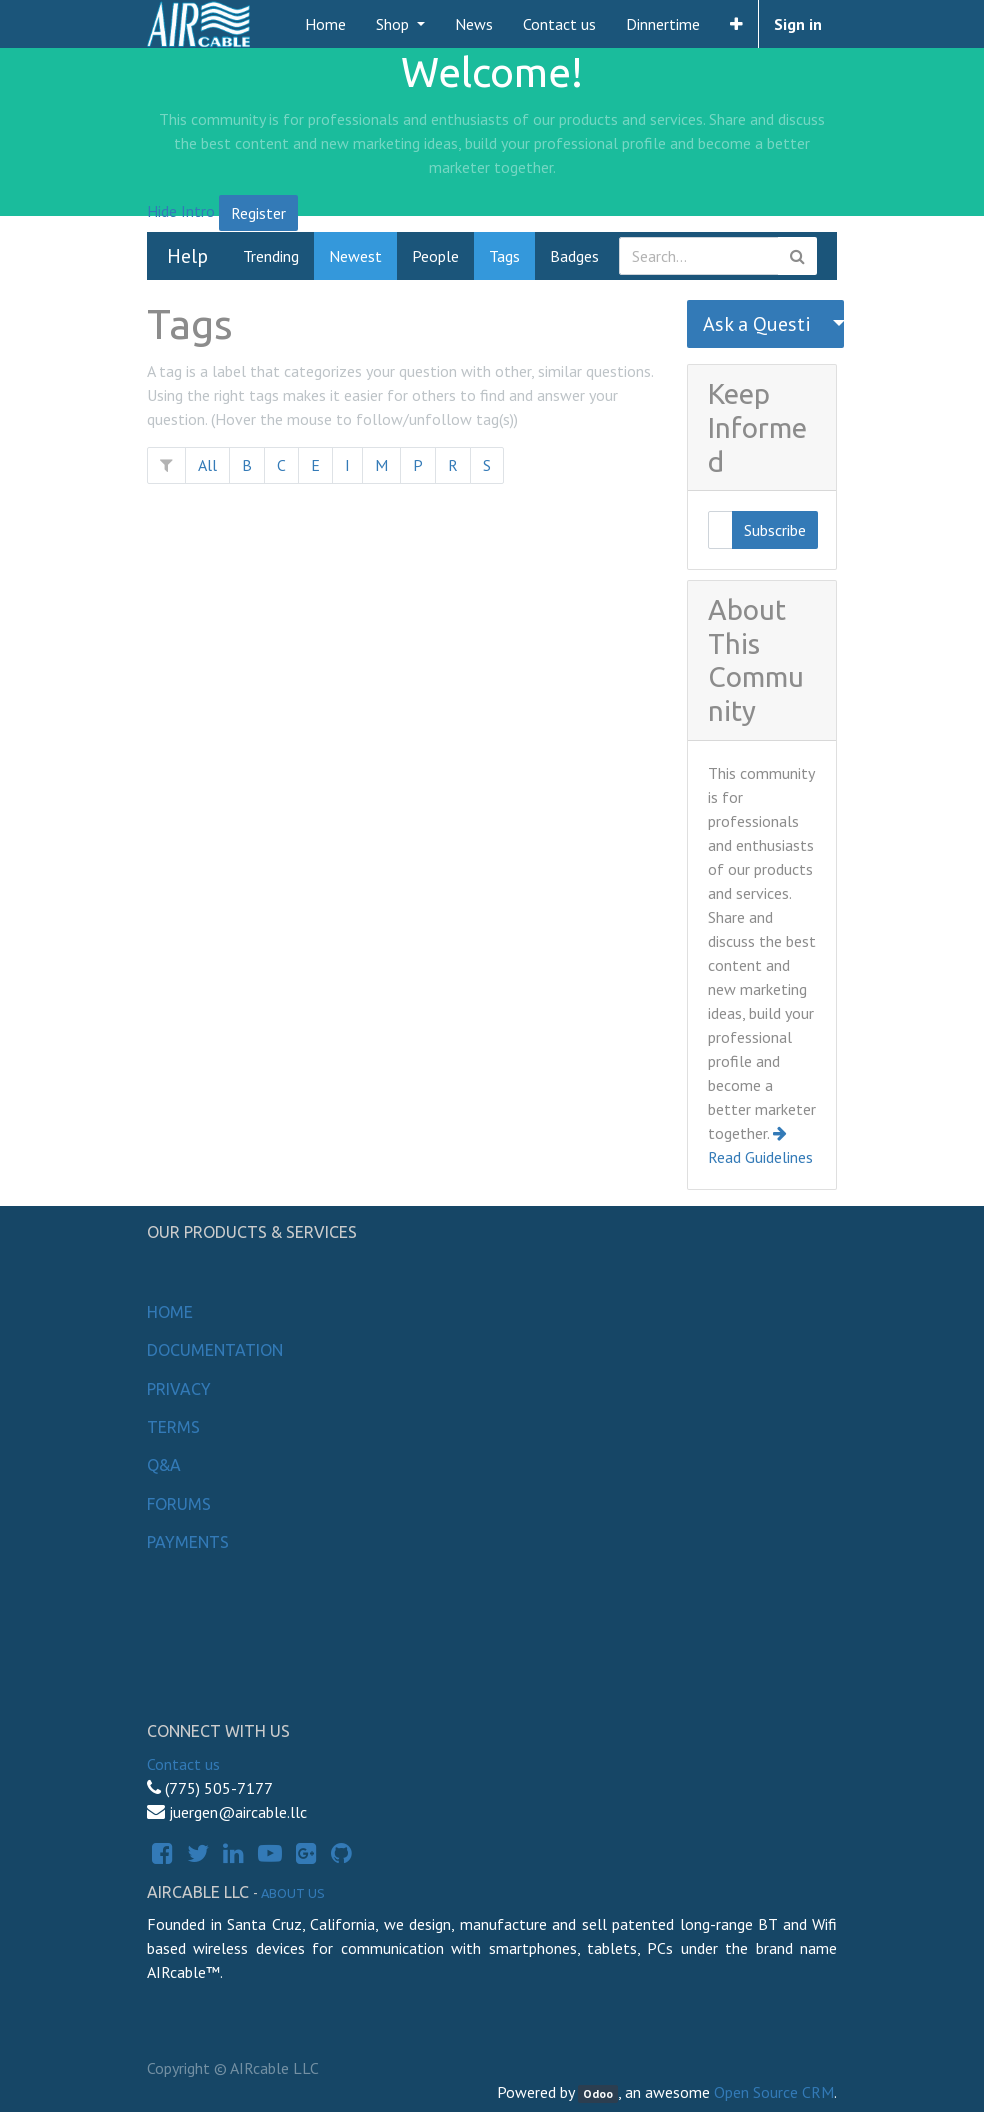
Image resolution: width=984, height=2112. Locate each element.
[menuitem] (325, 24)
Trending (271, 256)
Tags (504, 256)
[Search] (797, 256)
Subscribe (775, 530)
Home (170, 1312)
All (207, 465)
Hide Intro (181, 211)
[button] (736, 24)
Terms (173, 1427)
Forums (179, 1504)
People (435, 256)
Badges (574, 256)
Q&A (164, 1465)
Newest (355, 256)
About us (293, 1893)
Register (258, 213)
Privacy (179, 1389)
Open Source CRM (774, 2092)
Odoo (598, 2093)
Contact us (183, 1764)
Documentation (215, 1350)
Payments (188, 1542)
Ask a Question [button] (757, 324)
